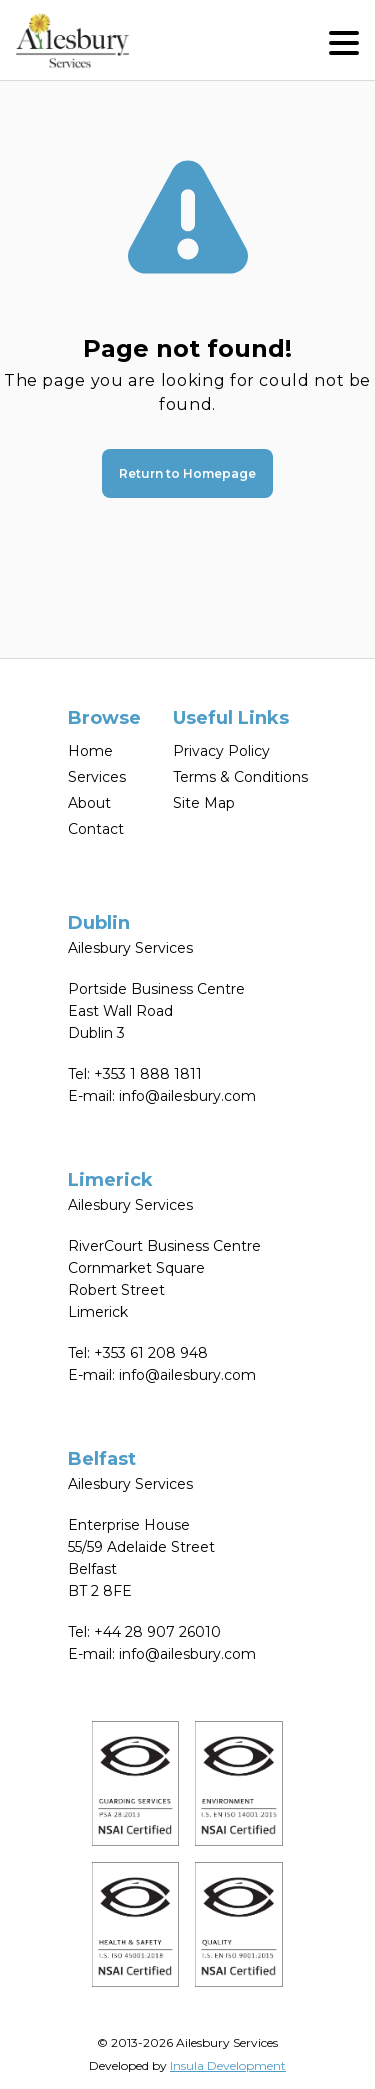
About (89, 803)
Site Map (204, 803)
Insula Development (228, 2065)
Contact (96, 829)
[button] (344, 40)
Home (90, 751)
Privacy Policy (221, 751)
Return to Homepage (187, 473)
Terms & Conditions (240, 777)
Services (97, 777)
